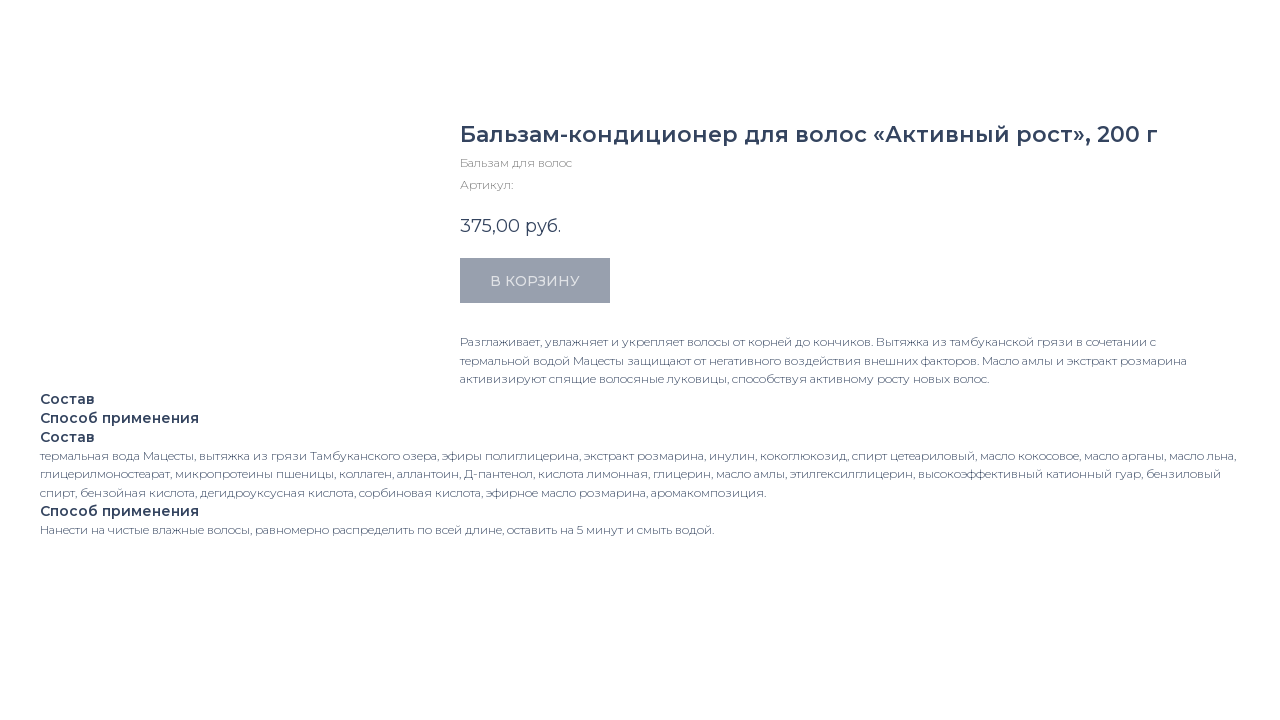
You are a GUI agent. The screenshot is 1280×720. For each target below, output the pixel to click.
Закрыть (60, 28)
